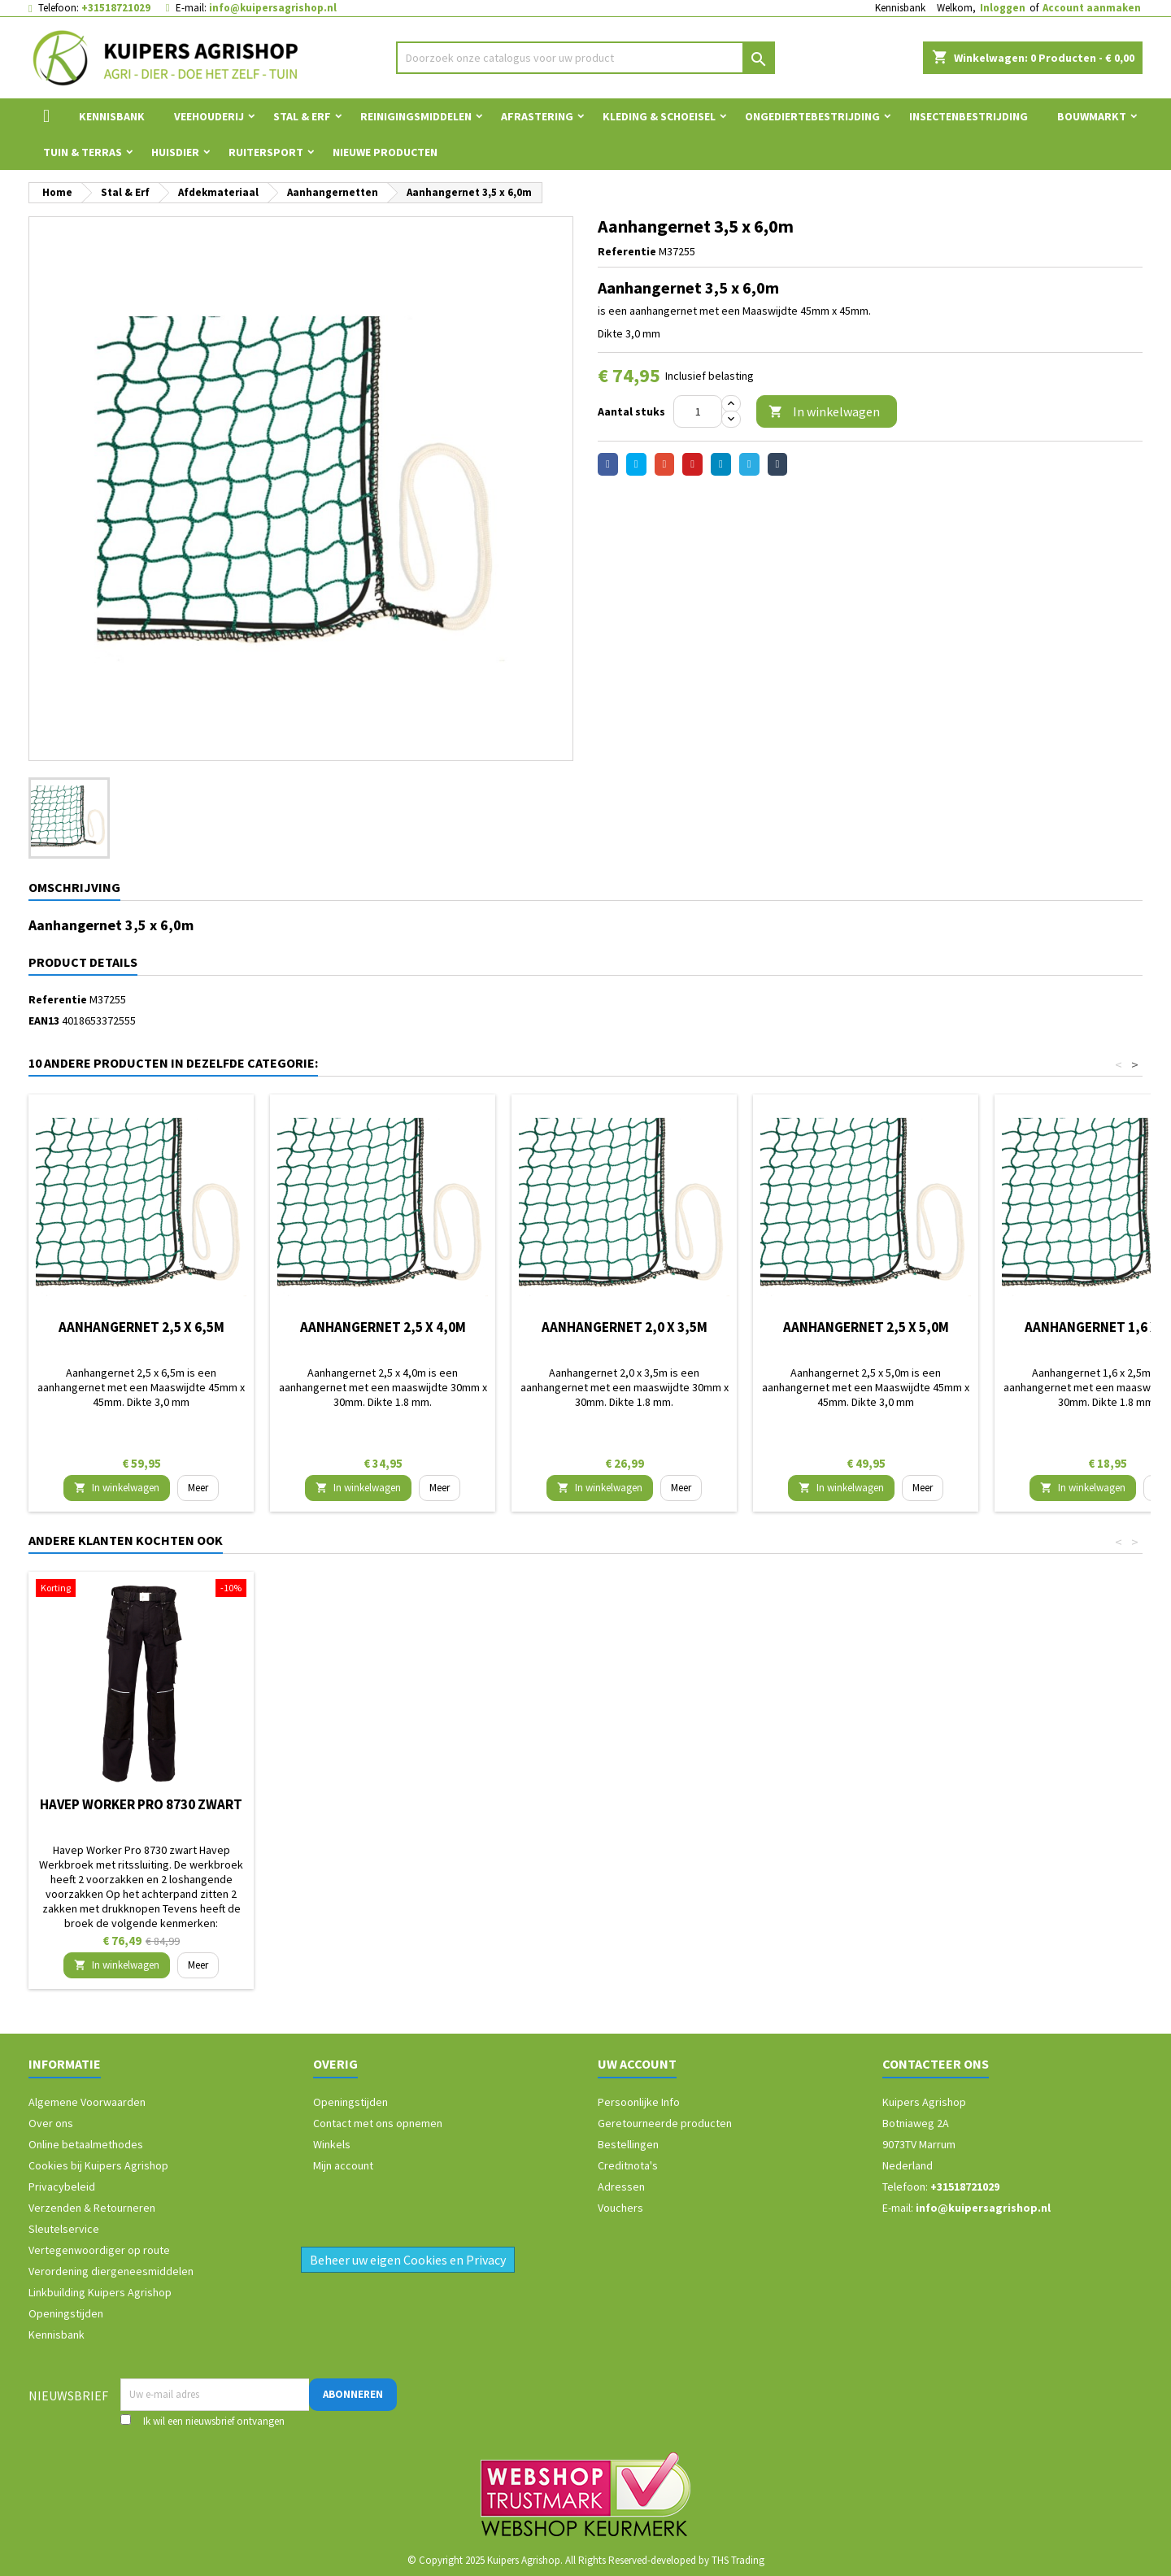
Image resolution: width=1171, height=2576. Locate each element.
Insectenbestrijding (968, 116)
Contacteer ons (935, 2064)
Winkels (331, 2144)
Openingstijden (65, 2313)
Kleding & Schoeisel (659, 116)
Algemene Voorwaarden (87, 2102)
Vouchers (620, 2207)
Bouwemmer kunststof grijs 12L (624, 1811)
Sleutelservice (63, 2228)
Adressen (621, 2186)
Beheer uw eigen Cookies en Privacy (408, 2260)
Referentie (627, 251)
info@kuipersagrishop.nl (273, 8)
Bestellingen (628, 2144)
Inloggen (1002, 8)
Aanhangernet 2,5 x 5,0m (866, 1327)
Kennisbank (900, 8)
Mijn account (343, 2165)
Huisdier (175, 152)
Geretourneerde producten (665, 2123)
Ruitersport (266, 152)
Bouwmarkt (1091, 116)
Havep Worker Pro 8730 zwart (865, 1804)
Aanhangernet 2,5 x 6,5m (141, 1327)
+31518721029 (115, 8)
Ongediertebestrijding (812, 116)
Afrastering (537, 116)
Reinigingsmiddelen (416, 116)
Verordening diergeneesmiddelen (111, 2271)
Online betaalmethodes (85, 2144)
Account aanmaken (1092, 8)
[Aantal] (697, 411)
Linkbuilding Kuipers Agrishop (100, 2292)
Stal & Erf (302, 116)
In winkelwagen (824, 411)
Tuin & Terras (82, 152)
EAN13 (43, 1020)
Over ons (50, 2123)
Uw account (637, 2064)
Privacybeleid (61, 2186)
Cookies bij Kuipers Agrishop (98, 2165)
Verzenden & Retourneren (91, 2207)
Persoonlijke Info (639, 2102)
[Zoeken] (586, 57)
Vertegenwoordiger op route (99, 2250)
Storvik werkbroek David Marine (141, 1811)
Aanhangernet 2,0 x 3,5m (624, 1327)
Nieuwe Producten (385, 152)
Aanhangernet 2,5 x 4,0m (383, 1327)
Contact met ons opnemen (377, 2123)
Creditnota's (628, 2165)
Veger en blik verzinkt (383, 1804)
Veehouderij (209, 116)
